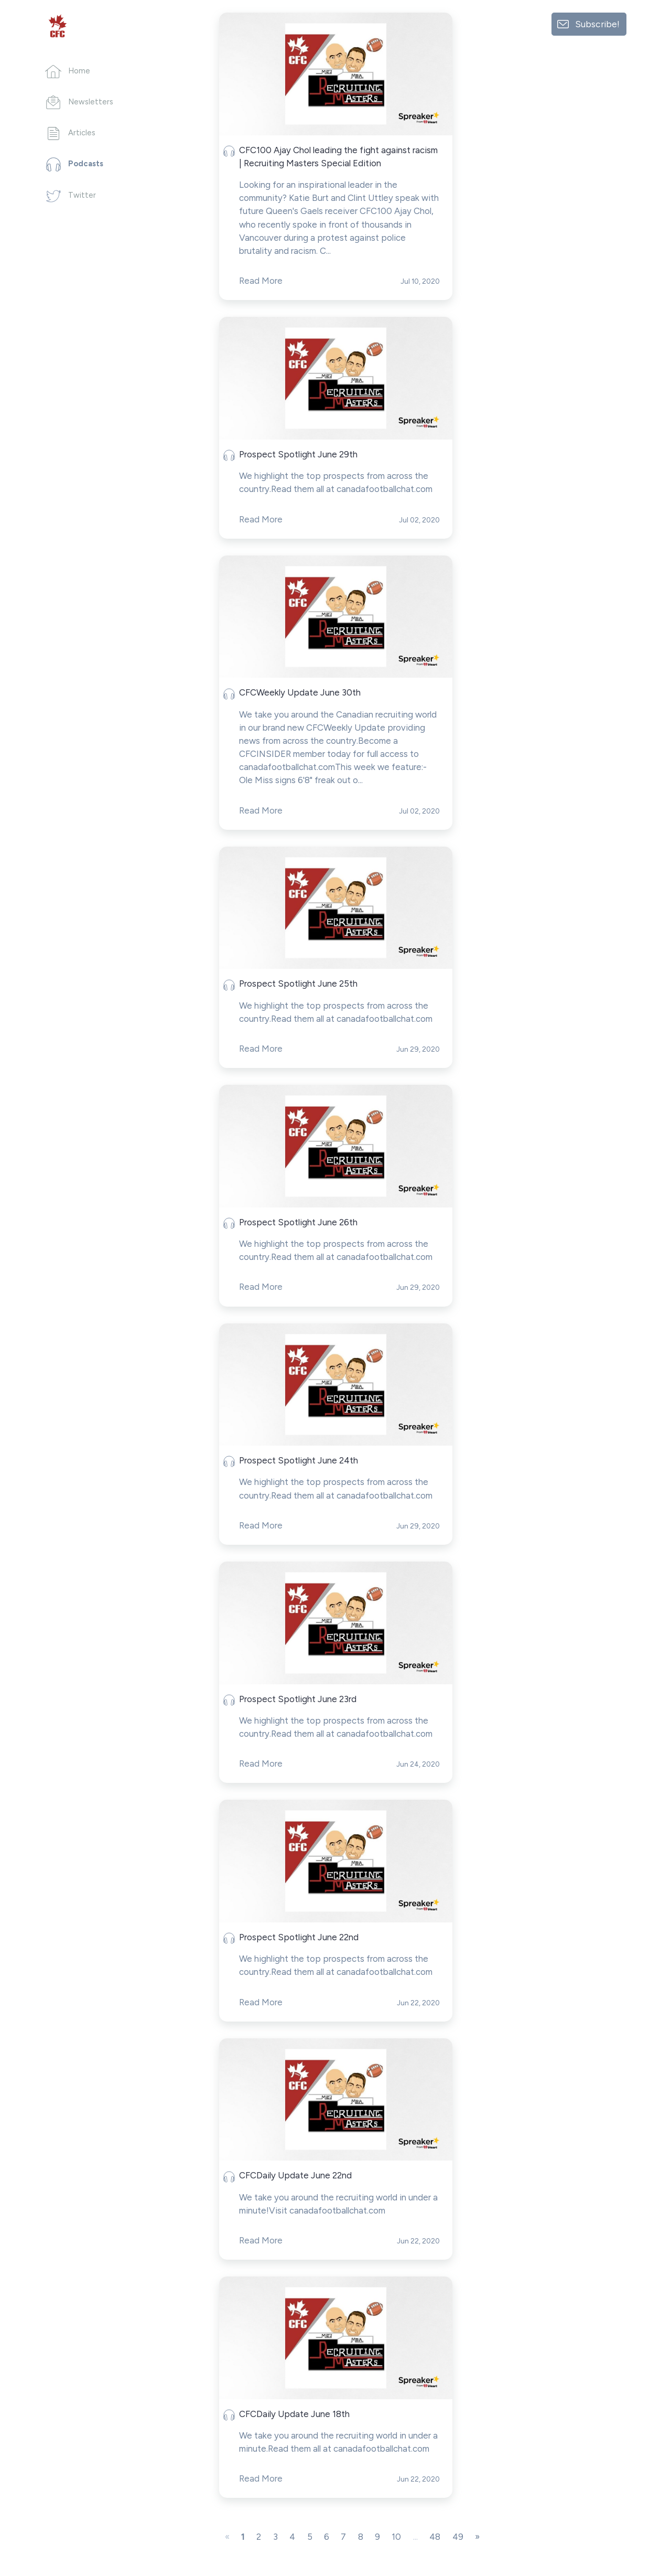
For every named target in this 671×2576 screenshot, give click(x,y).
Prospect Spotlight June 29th (298, 454)
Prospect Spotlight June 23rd (297, 1699)
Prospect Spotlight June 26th (298, 1222)
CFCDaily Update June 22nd (295, 2175)
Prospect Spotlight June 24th (298, 1460)
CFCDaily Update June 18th (294, 2414)
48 (434, 2536)
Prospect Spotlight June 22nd (299, 1937)
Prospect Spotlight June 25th (298, 983)
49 (457, 2536)
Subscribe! (597, 23)
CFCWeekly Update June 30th (300, 692)
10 (396, 2536)
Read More (261, 280)
